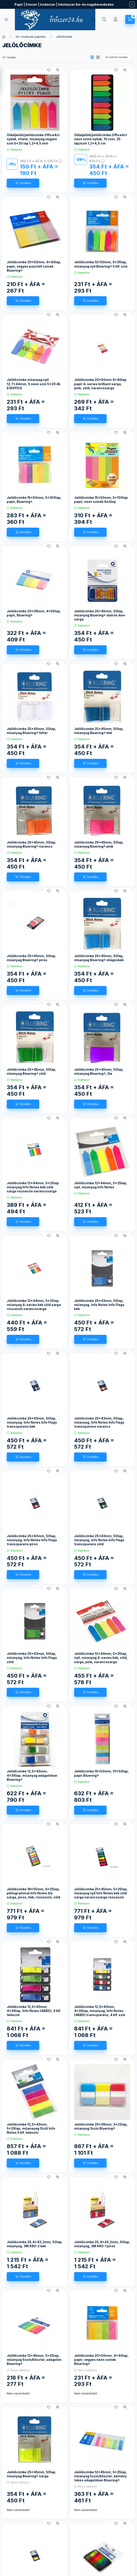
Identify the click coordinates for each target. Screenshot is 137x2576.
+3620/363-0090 (93, 19)
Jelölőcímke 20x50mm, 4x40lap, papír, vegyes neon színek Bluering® (101, 2360)
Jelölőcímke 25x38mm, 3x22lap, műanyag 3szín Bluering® (101, 2126)
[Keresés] (104, 19)
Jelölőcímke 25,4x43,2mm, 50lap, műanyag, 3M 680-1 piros (102, 2244)
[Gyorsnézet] (57, 70)
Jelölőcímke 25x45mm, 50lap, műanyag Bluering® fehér (31, 731)
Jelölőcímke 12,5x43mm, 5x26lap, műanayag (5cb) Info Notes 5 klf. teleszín (31, 2128)
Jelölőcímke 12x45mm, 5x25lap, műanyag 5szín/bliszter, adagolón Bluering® (34, 2360)
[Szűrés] (4, 80)
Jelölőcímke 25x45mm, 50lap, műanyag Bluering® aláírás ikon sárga (99, 615)
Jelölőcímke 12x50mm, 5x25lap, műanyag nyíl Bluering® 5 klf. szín (101, 264)
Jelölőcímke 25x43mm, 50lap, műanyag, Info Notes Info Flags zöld (32, 1658)
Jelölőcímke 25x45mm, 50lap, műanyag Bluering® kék (99, 731)
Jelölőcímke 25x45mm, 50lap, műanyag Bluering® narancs (31, 844)
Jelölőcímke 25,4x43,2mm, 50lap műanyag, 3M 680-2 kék (34, 2244)
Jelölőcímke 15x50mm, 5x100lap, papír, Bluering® (34, 500)
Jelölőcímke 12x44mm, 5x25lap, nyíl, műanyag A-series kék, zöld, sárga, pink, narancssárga (101, 1658)
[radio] (98, 57)
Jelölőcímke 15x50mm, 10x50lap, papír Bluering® (101, 1773)
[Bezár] (132, 4)
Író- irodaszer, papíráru (31, 36)
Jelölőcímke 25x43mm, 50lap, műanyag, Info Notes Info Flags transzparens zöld (99, 1540)
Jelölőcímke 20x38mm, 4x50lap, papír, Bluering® (34, 613)
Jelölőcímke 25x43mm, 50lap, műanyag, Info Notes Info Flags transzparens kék (32, 1422)
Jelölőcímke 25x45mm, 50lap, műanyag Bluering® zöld (31, 1071)
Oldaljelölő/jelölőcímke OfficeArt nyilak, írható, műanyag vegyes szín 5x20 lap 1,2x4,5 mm (33, 139)
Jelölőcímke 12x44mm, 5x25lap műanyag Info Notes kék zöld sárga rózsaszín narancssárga (33, 1187)
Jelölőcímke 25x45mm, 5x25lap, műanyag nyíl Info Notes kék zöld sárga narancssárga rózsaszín (101, 1893)
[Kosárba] (23, 183)
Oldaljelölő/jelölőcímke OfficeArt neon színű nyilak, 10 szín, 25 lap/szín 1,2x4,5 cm (100, 139)
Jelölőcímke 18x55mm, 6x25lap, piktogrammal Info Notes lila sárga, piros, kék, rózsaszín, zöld (33, 1893)
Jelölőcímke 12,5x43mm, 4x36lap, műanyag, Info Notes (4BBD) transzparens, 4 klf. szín (99, 2011)
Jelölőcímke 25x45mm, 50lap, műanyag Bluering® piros (31, 958)
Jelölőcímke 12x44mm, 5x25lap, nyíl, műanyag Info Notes (100, 1185)
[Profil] (115, 19)
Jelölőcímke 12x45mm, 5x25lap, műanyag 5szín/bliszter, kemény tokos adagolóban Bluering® (100, 2476)
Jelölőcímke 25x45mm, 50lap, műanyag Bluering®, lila (99, 1071)
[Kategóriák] (6, 19)
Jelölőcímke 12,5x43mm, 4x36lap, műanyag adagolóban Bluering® (32, 1775)
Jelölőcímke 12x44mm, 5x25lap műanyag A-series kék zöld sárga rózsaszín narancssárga (34, 1305)
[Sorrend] (118, 57)
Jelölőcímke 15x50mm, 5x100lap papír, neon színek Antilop (101, 500)
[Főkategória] (3, 37)
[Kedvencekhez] (48, 70)
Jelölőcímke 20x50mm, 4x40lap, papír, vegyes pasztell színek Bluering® (34, 266)
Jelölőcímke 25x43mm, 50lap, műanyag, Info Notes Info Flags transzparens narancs (99, 1422)
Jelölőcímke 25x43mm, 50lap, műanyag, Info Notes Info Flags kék (99, 1305)
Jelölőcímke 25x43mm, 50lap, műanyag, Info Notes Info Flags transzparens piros (32, 1540)
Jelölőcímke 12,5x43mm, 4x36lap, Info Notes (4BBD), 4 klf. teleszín (34, 2011)
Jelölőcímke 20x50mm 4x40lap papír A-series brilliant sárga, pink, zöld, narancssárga (100, 384)
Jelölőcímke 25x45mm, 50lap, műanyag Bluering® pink (99, 844)
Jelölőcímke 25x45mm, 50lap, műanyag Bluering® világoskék (99, 958)
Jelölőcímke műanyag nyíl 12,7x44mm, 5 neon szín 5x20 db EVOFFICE (33, 384)
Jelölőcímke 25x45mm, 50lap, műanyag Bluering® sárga (31, 2474)
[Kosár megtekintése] (130, 19)
